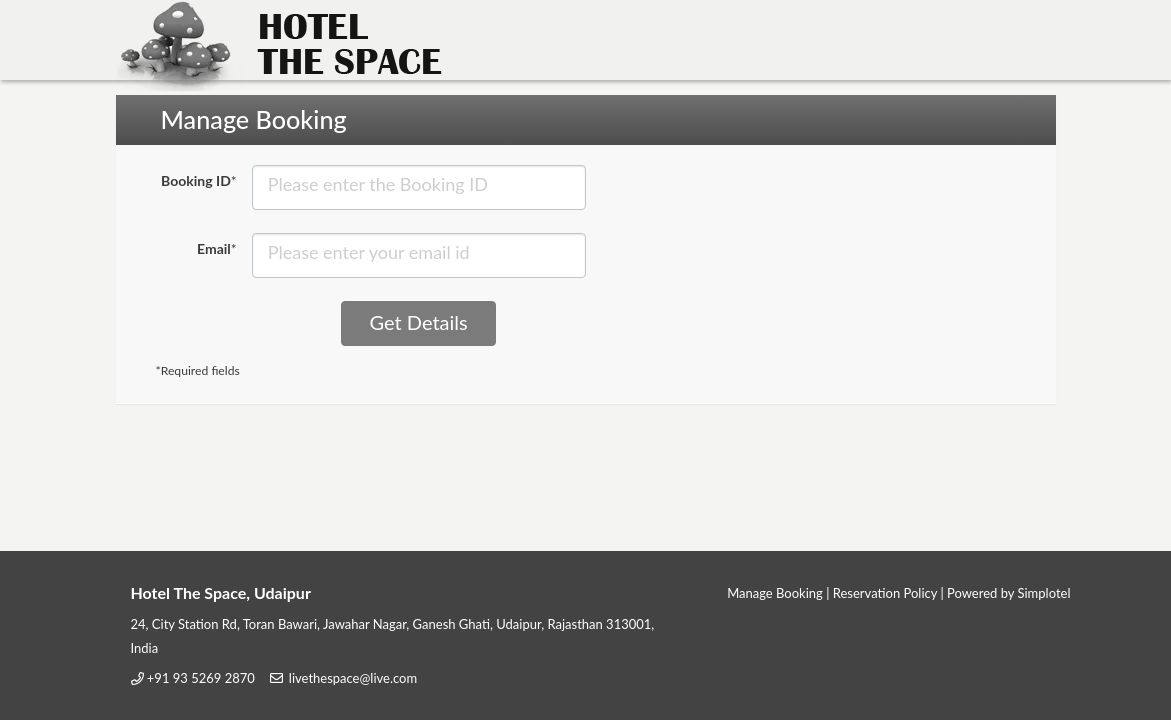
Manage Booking (775, 593)
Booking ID (199, 180)
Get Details (419, 322)
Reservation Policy (885, 593)
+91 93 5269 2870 (201, 678)
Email (217, 248)
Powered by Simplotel (1008, 593)
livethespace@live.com (353, 678)
